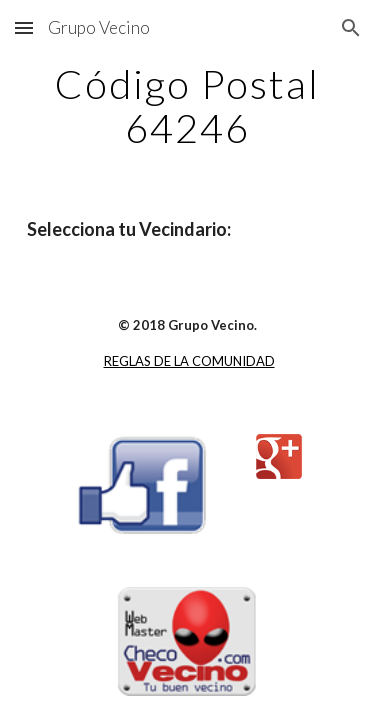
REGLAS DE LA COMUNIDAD (189, 361)
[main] (188, 106)
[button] (24, 27)
